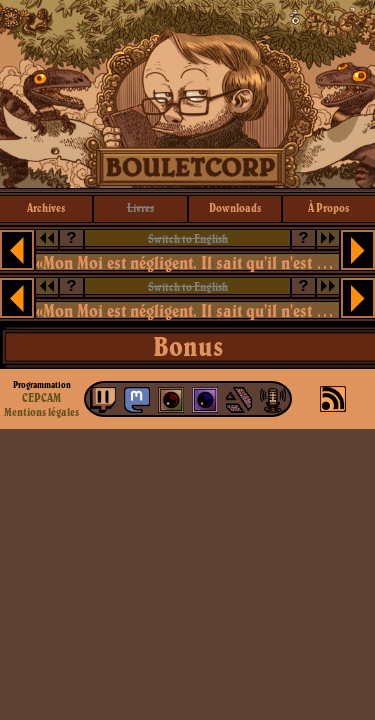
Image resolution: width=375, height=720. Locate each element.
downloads (235, 207)
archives (46, 207)
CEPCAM (41, 397)
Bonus (188, 346)
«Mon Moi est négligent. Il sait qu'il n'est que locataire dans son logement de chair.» (188, 262)
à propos (328, 207)
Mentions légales (41, 412)
